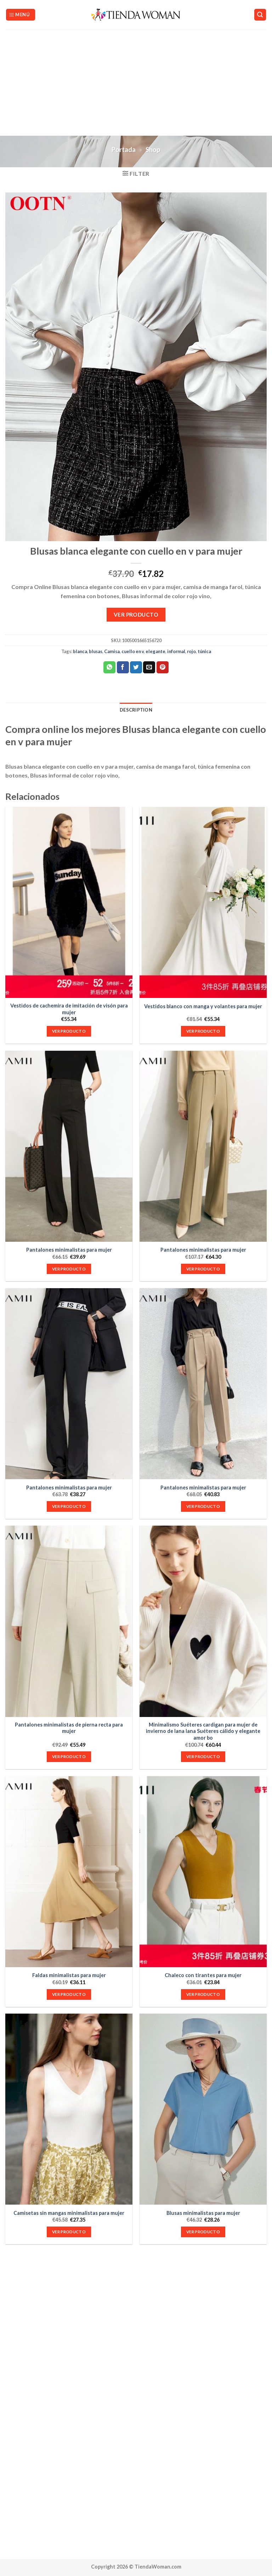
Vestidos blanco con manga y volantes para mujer (203, 1006)
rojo (191, 651)
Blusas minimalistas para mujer (203, 2213)
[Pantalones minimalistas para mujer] (68, 1146)
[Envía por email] (149, 667)
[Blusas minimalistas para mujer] (203, 2109)
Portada (124, 149)
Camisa (112, 651)
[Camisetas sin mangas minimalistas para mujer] (68, 2109)
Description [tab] (136, 710)
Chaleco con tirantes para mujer (203, 1975)
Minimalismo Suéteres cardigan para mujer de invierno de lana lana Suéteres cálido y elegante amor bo (203, 1731)
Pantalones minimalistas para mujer (69, 1250)
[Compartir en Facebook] (123, 667)
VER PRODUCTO (136, 614)
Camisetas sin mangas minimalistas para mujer (68, 2213)
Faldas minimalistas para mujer (69, 1975)
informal (176, 651)
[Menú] (20, 15)
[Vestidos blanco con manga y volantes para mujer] (203, 902)
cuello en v (132, 651)
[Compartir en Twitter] (136, 667)
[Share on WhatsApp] (109, 667)
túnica (204, 651)
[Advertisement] (136, 82)
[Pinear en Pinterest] (163, 667)
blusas (95, 651)
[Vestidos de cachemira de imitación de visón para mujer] (68, 902)
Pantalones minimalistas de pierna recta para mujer (69, 1728)
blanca (80, 651)
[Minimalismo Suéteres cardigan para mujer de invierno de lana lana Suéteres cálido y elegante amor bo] (203, 1621)
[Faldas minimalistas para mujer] (68, 1871)
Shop (153, 149)
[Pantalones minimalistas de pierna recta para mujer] (68, 1621)
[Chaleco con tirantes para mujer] (203, 1871)
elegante (155, 651)
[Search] (260, 15)
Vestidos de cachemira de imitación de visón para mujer (69, 1009)
